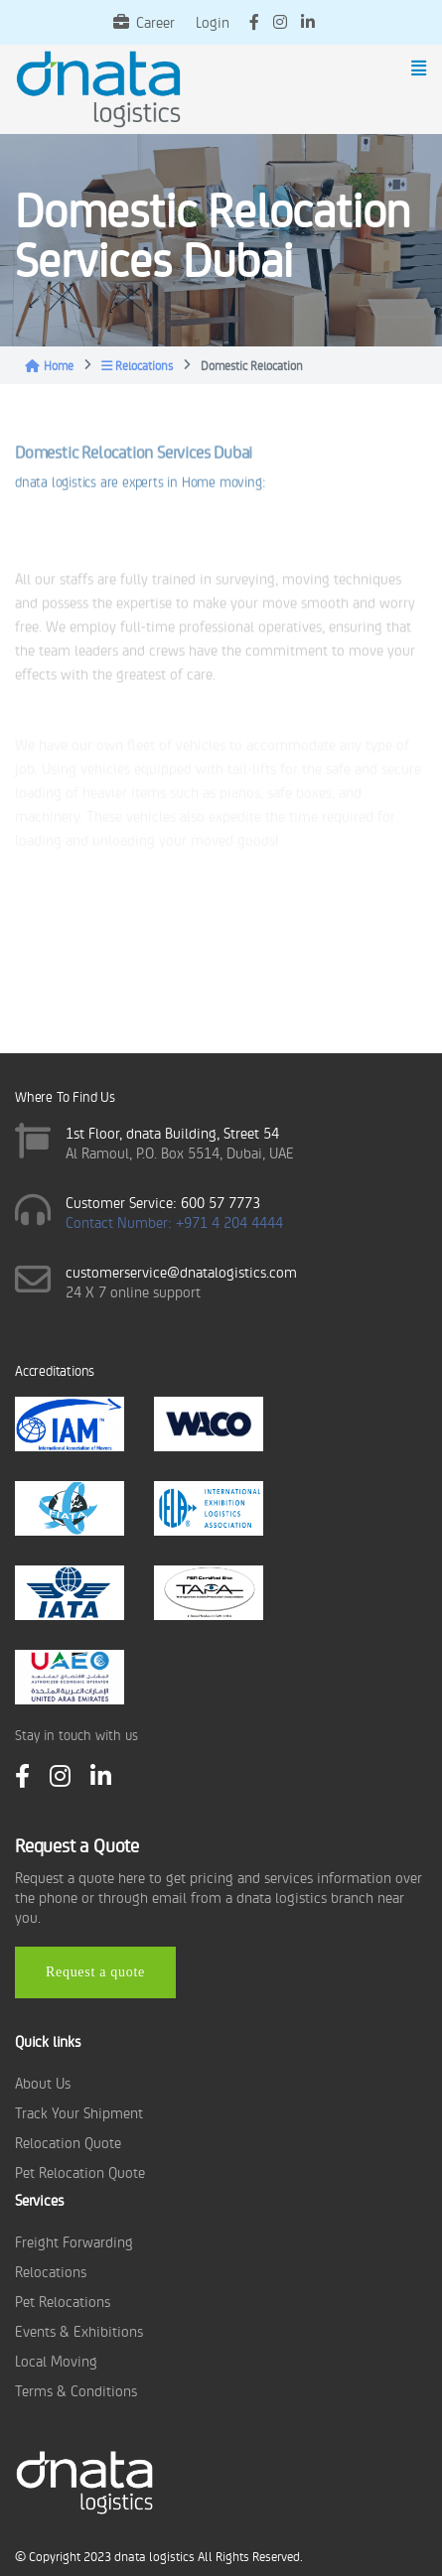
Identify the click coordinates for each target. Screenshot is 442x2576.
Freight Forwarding (74, 2241)
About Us (43, 2082)
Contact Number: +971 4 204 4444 (174, 1221)
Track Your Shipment (79, 2111)
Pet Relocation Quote (80, 2171)
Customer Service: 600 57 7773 (163, 1201)
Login (212, 21)
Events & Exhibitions (79, 2330)
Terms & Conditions (76, 2389)
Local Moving (56, 2360)
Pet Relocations (62, 2300)
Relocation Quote (68, 2141)
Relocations (137, 365)
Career (144, 21)
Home (49, 365)
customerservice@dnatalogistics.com (181, 1271)
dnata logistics (154, 2555)
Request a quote (95, 1972)
